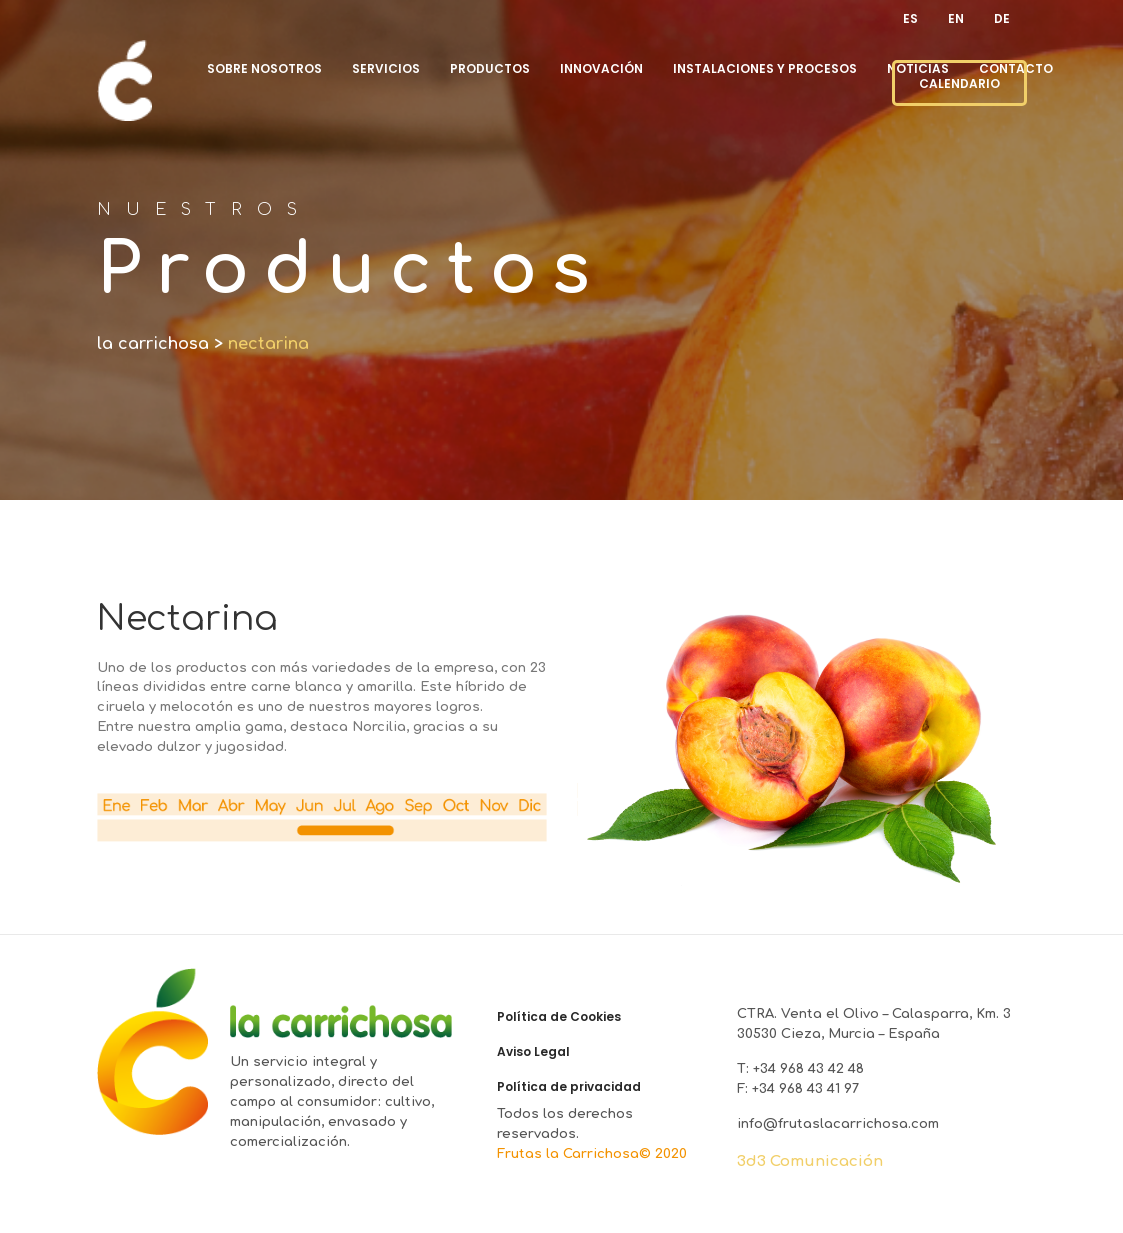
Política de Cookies (559, 1017)
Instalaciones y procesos (765, 68)
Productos (490, 68)
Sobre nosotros (264, 68)
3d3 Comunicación (810, 1161)
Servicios (386, 68)
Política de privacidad (569, 1087)
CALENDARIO (959, 83)
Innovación (601, 68)
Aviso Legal (533, 1052)
